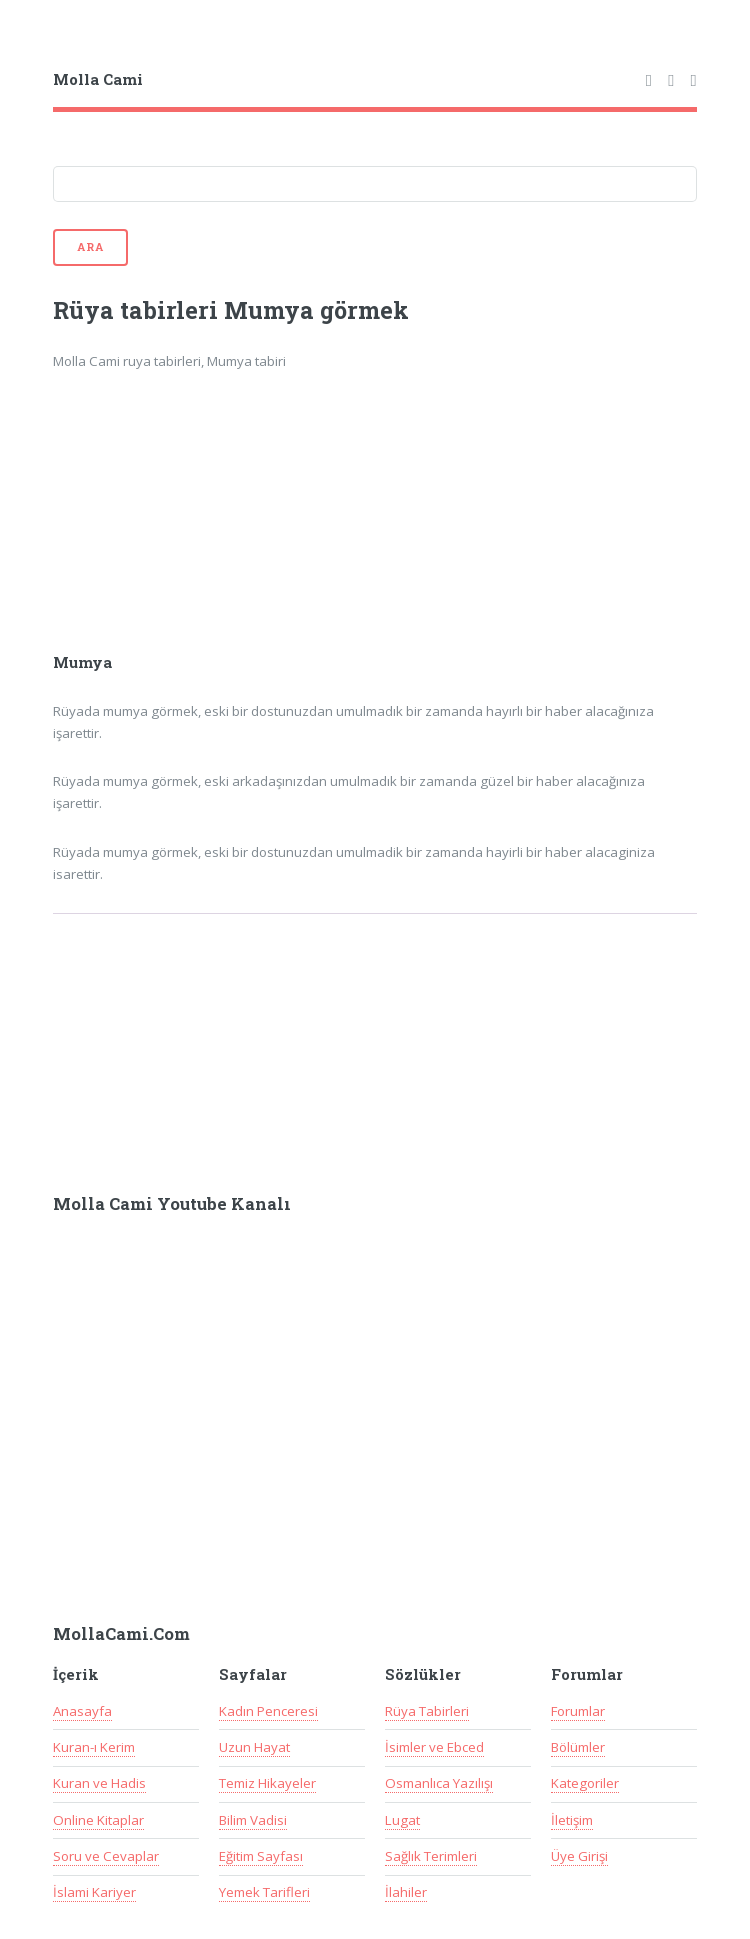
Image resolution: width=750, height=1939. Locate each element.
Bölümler (578, 1747)
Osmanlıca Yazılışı (439, 1783)
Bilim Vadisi (253, 1820)
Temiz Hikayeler (267, 1783)
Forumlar (578, 1711)
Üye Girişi (579, 1856)
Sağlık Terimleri (431, 1856)
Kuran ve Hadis (99, 1783)
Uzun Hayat (254, 1747)
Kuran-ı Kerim (94, 1747)
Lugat (402, 1820)
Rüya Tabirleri (427, 1711)
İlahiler (406, 1892)
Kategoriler (585, 1783)
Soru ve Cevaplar (106, 1856)
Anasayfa (82, 1711)
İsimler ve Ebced (434, 1747)
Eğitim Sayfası (261, 1856)
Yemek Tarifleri (264, 1892)
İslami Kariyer (94, 1892)
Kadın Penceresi (268, 1711)
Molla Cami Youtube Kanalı (172, 1204)
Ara (90, 247)
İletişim (572, 1820)
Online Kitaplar (98, 1820)
